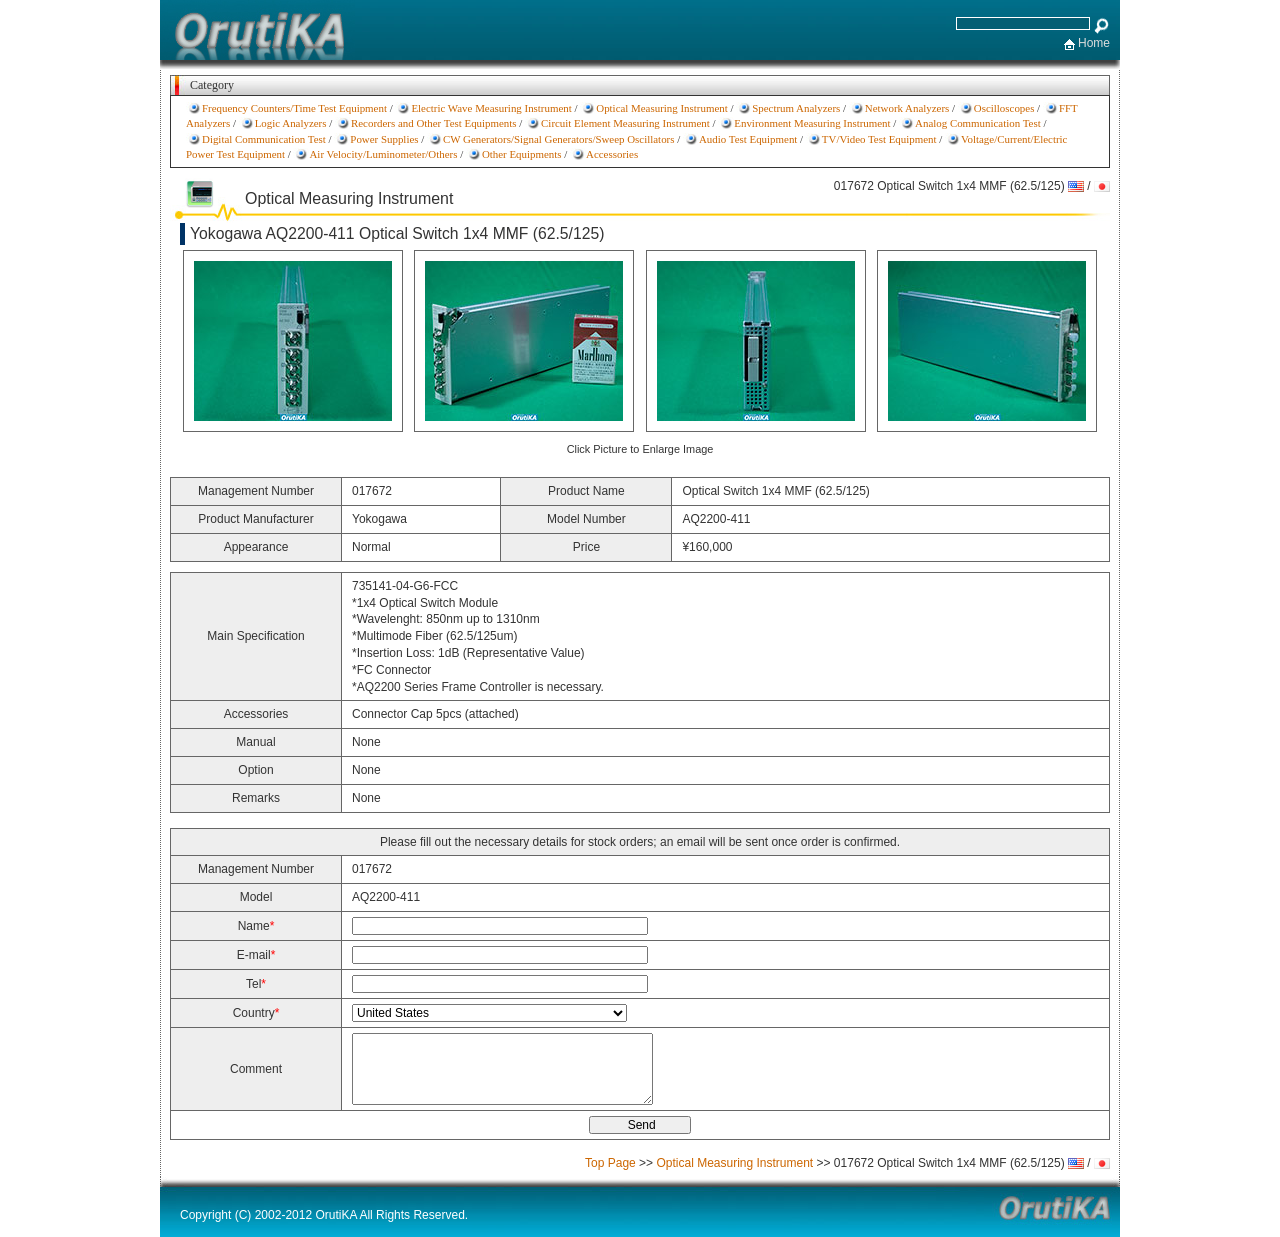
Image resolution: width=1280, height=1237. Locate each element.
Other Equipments (522, 154)
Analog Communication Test (978, 123)
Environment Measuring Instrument (812, 123)
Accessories (612, 154)
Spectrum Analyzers (796, 108)
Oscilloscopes (1004, 108)
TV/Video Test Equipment (879, 139)
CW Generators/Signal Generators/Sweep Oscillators (559, 139)
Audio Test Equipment (748, 139)
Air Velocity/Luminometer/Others (383, 154)
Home (1094, 43)
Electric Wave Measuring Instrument (491, 108)
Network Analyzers (907, 108)
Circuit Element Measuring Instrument (625, 123)
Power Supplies (384, 139)
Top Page (610, 1163)
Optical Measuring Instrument (661, 108)
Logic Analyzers (291, 123)
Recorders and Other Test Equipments (434, 123)
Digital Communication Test (264, 139)
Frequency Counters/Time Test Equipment (294, 108)
